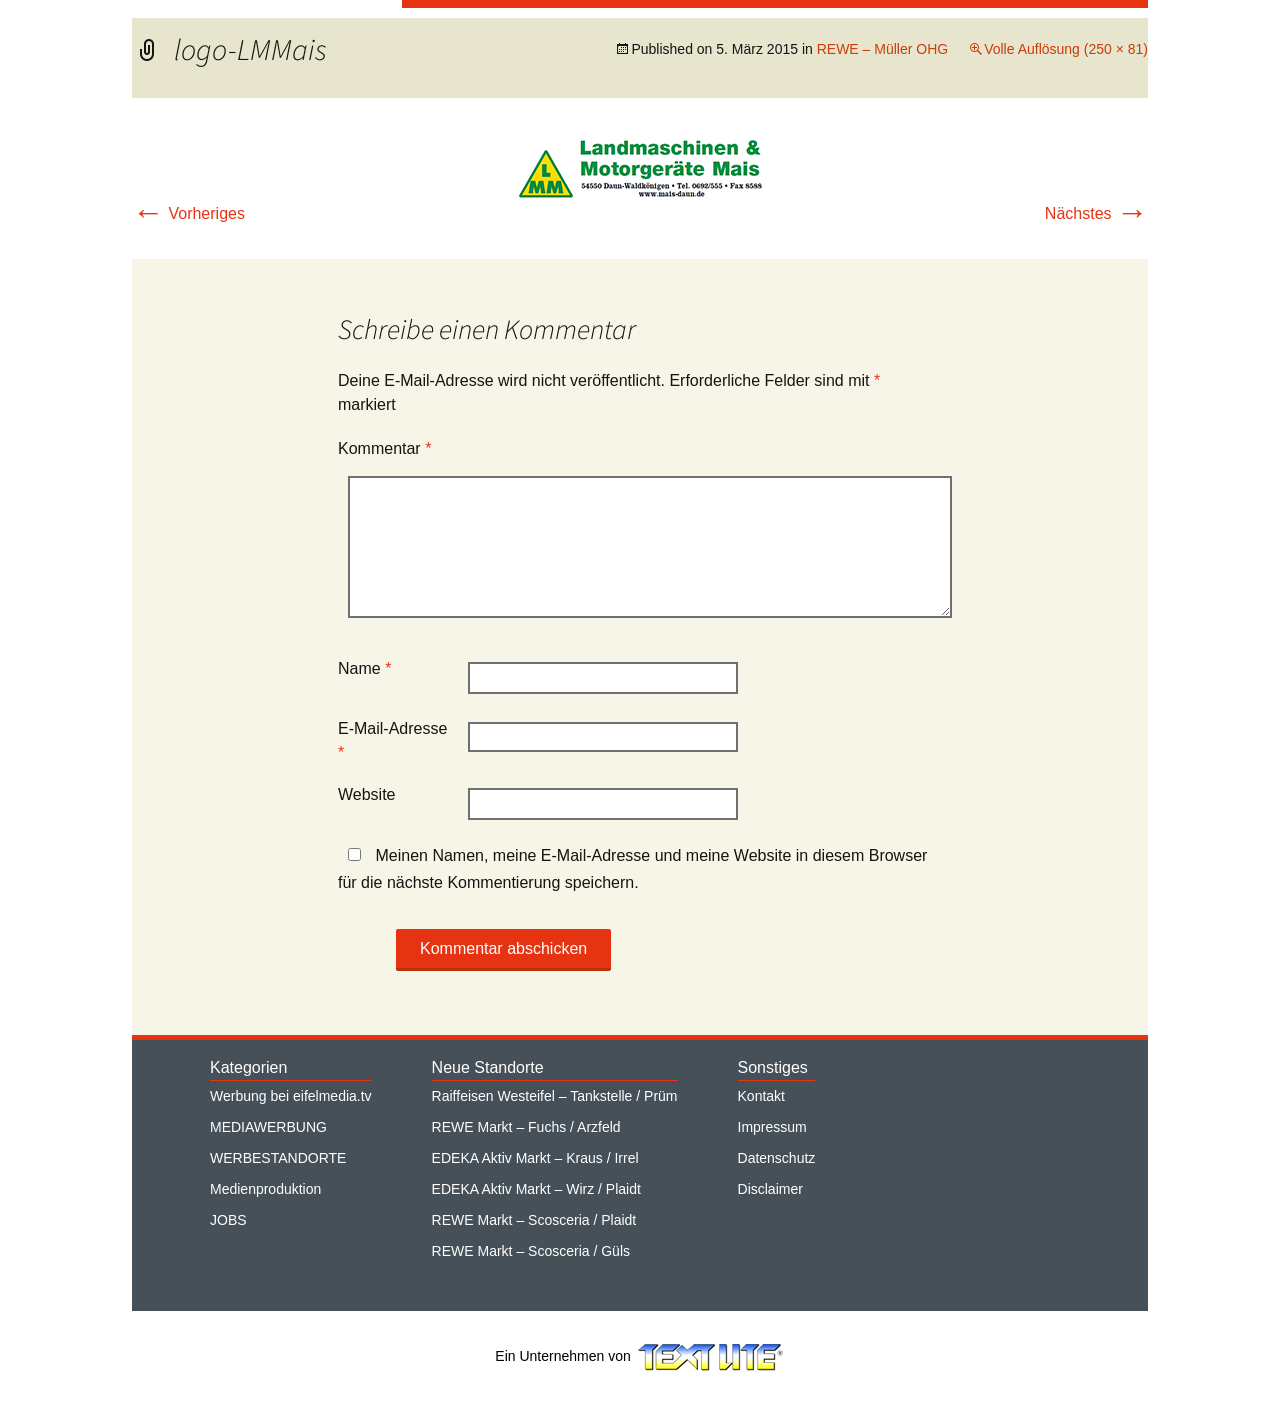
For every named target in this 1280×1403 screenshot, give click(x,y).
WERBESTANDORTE (278, 1158)
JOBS (228, 1220)
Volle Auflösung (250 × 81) (1066, 49)
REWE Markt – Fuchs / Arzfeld (526, 1127)
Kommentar (384, 448)
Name (364, 668)
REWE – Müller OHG (882, 49)
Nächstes (1096, 213)
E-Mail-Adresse (392, 740)
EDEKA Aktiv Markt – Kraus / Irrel (535, 1158)
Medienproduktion (265, 1189)
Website (367, 794)
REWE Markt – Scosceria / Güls (531, 1251)
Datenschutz (777, 1158)
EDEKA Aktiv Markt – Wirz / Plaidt (536, 1189)
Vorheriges (188, 213)
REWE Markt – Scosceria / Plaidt (534, 1220)
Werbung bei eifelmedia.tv (291, 1096)
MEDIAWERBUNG (268, 1127)
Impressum (772, 1127)
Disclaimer (770, 1189)
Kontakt (761, 1096)
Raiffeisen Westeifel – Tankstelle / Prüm (555, 1096)
